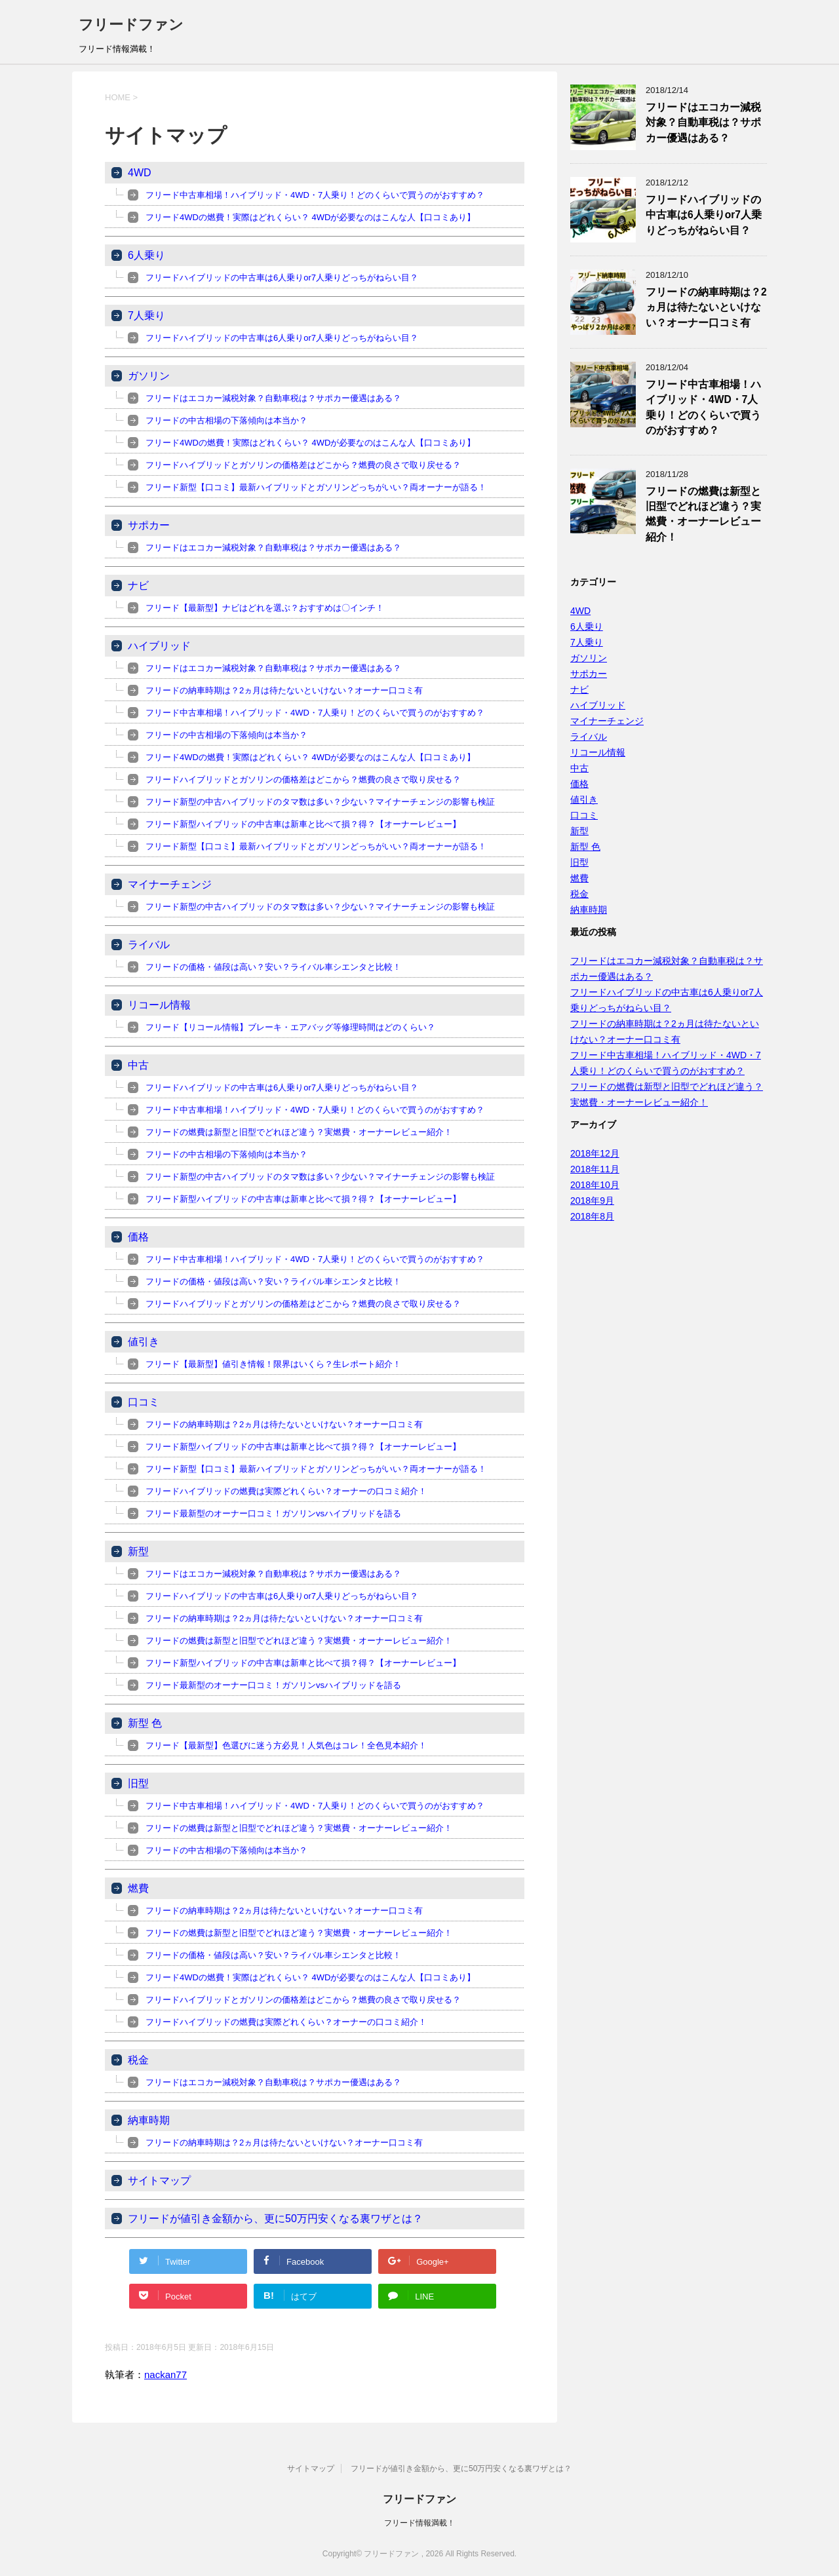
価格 (138, 1236)
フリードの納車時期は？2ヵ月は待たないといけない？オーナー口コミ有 (284, 690)
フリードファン (131, 24)
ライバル (149, 944)
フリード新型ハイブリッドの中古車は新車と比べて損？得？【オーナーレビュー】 (303, 824)
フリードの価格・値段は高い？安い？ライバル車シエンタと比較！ (273, 967)
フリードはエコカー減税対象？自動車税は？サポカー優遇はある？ (273, 398)
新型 (138, 1551)
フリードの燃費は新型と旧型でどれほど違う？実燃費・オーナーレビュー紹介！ (299, 1132)
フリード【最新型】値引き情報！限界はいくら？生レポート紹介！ (273, 1364)
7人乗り (146, 315)
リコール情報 (159, 1004)
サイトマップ (159, 2180)
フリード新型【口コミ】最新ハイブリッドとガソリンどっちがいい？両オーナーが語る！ (316, 487)
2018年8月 (592, 1216)
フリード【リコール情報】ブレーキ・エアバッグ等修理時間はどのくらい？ (290, 1027)
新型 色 (145, 1723)
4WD (139, 172)
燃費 (138, 1888)
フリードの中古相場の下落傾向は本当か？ (226, 420)
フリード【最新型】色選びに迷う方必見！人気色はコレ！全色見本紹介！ (286, 1745)
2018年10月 (594, 1185)
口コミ (143, 1402)
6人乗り (146, 255)
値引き (143, 1341)
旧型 (138, 1783)
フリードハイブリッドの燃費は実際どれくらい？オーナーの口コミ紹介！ (286, 1491)
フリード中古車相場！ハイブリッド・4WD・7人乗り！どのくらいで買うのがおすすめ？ (315, 195)
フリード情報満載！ (419, 2523)
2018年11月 (594, 1169)
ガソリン (149, 375)
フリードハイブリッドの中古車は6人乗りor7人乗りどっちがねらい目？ (282, 277)
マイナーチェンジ (170, 884)
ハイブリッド (159, 645)
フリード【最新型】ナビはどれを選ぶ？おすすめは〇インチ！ (265, 608)
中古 (138, 1065)
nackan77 (165, 2374)
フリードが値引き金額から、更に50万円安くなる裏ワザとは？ (275, 2218)
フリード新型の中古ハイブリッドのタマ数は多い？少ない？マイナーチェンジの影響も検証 (320, 802)
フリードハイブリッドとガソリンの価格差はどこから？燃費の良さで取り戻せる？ (303, 465)
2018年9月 (592, 1200)
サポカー (149, 525)
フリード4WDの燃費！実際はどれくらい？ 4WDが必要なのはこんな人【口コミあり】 (310, 217)
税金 (138, 2060)
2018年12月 (594, 1153)
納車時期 (149, 2120)
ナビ (138, 585)
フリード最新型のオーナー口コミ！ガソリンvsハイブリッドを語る (273, 1513)
